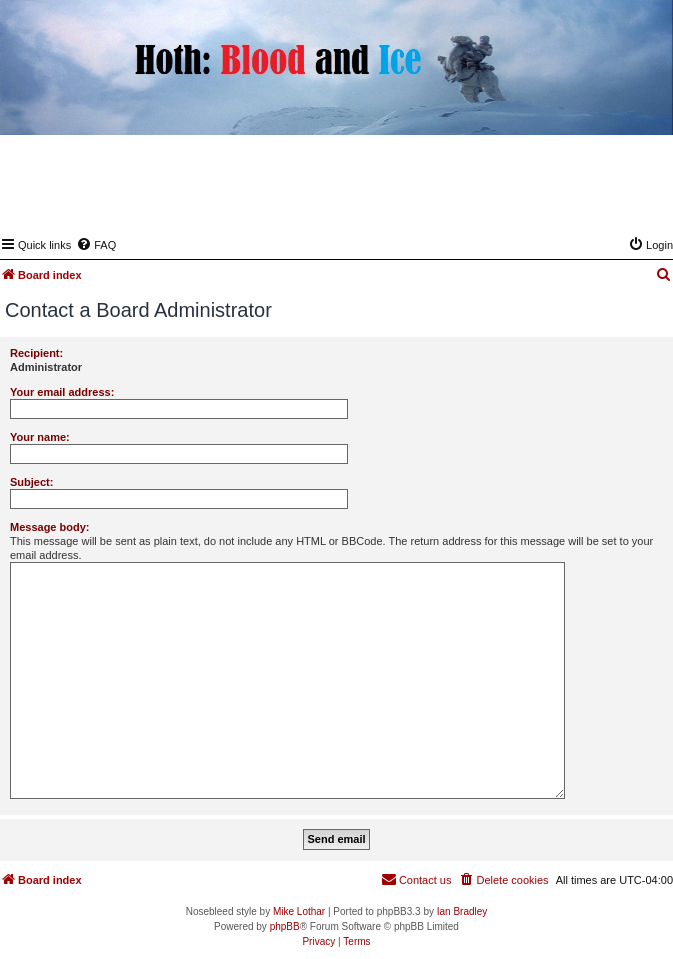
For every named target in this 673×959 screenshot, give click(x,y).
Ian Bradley (462, 911)
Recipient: (36, 353)
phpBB (285, 926)
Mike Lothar (299, 911)
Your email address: (62, 392)
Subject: (31, 482)
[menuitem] (96, 245)
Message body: (49, 527)
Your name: (40, 437)
